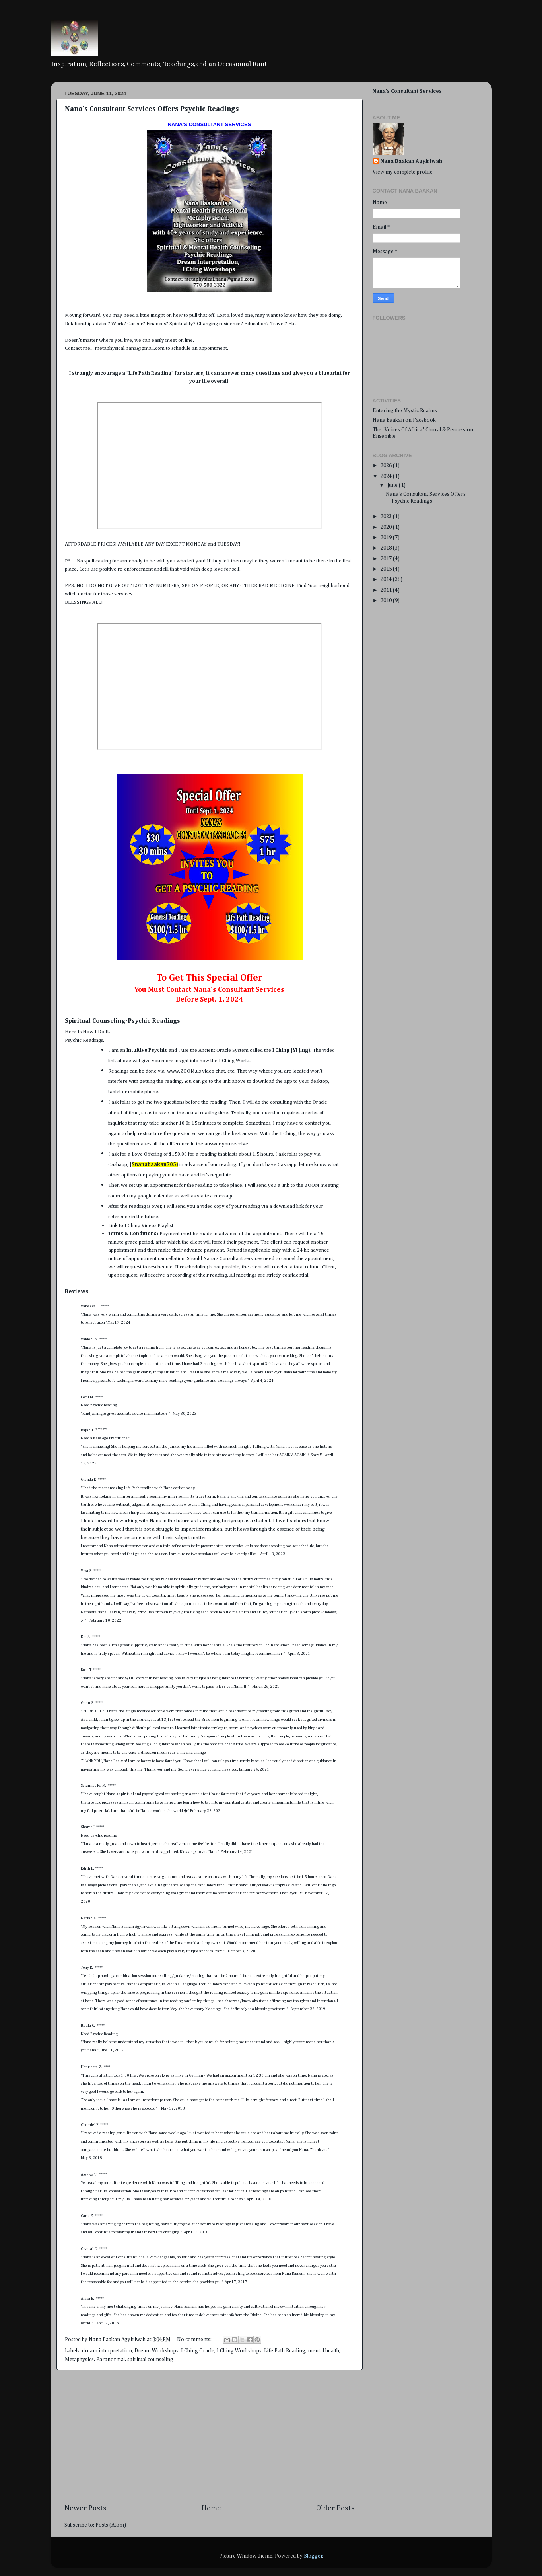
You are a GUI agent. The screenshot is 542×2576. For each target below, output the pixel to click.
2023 (387, 516)
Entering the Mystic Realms (405, 410)
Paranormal (110, 2359)
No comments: (195, 2339)
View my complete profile (403, 172)
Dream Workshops (156, 2351)
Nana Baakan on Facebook (404, 420)
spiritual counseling (150, 2359)
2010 (387, 600)
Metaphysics (79, 2359)
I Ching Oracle (197, 2351)
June (393, 485)
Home (211, 2508)
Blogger (313, 2556)
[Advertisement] (209, 2436)
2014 (387, 579)
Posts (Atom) (110, 2525)
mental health (323, 2351)
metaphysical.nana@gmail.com (130, 348)
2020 (387, 527)
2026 (387, 465)
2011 (387, 590)
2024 (387, 476)
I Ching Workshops (239, 2351)
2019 (387, 537)
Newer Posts (85, 2508)
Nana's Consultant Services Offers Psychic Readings (152, 109)
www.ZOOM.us (184, 1071)
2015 (387, 569)
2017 (387, 559)
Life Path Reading (284, 2351)
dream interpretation (107, 2351)
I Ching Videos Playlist (149, 1225)
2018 (387, 548)
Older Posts (335, 2508)
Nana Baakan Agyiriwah (411, 161)
